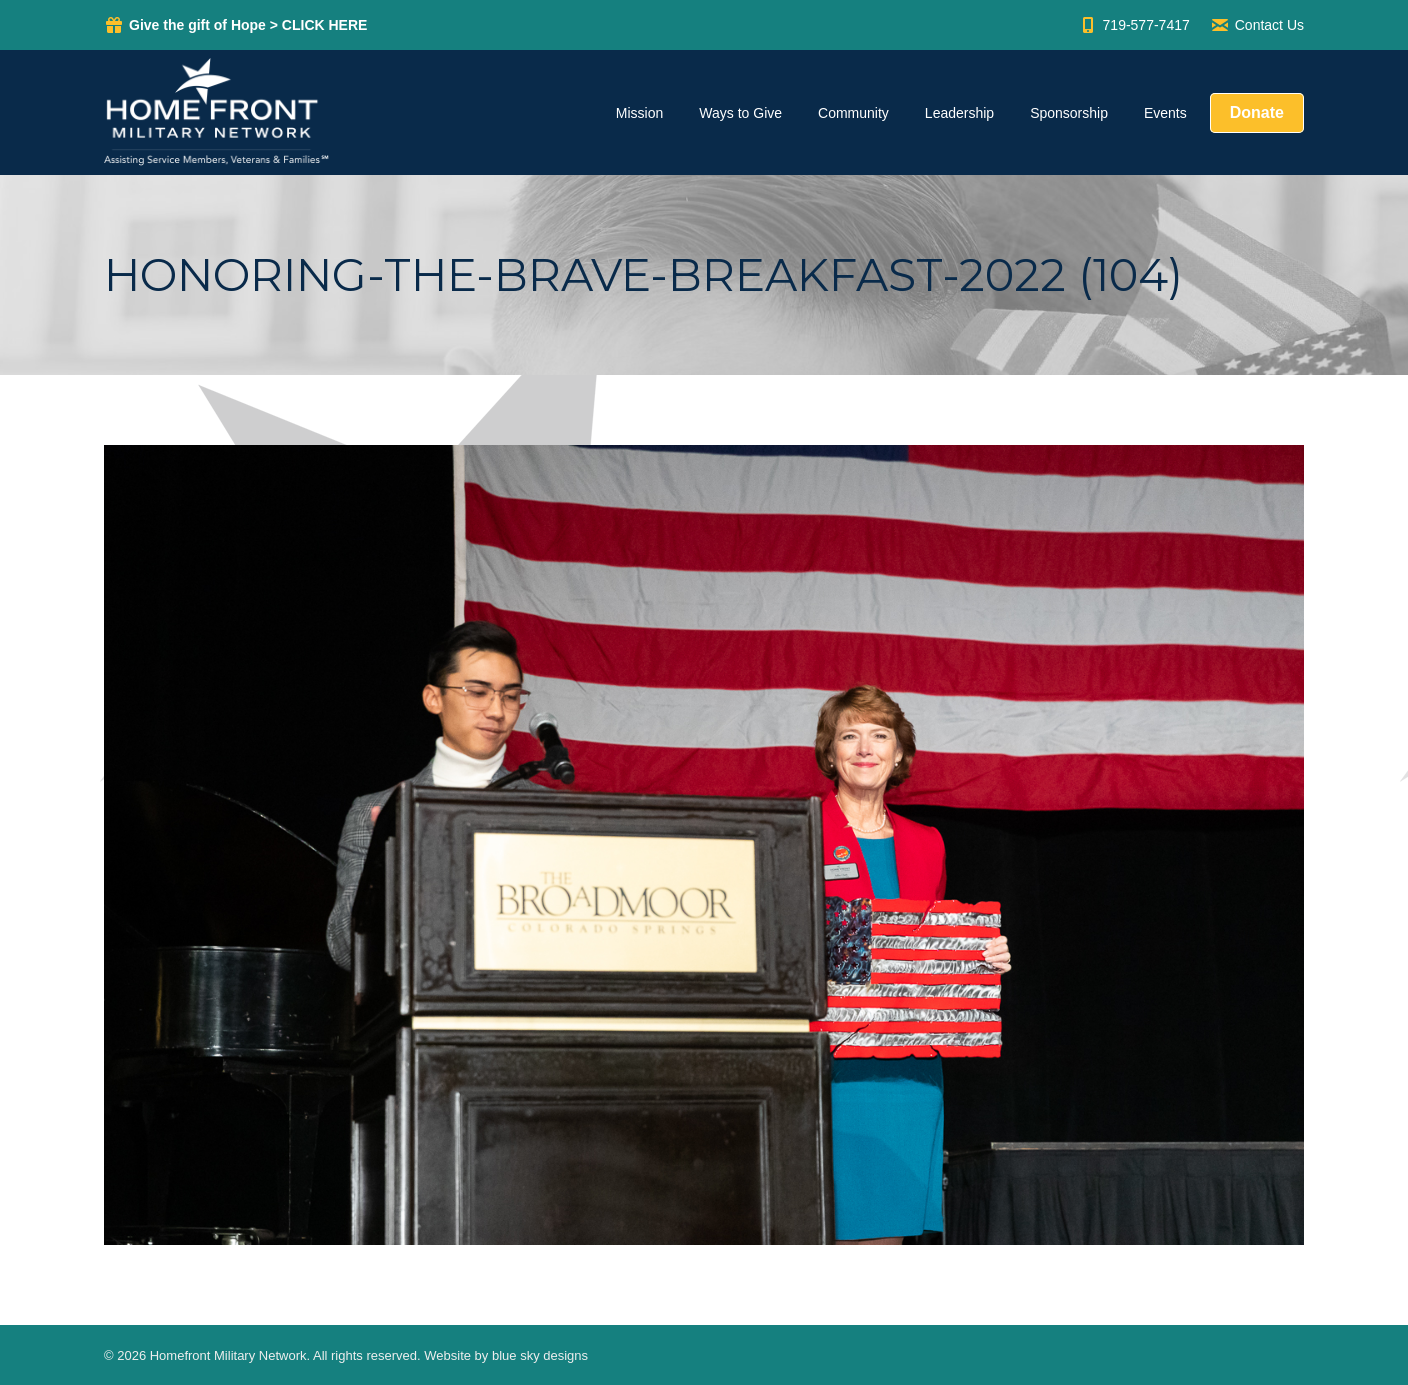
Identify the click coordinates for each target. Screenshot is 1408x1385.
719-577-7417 (1134, 25)
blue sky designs (540, 1355)
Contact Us (1257, 25)
